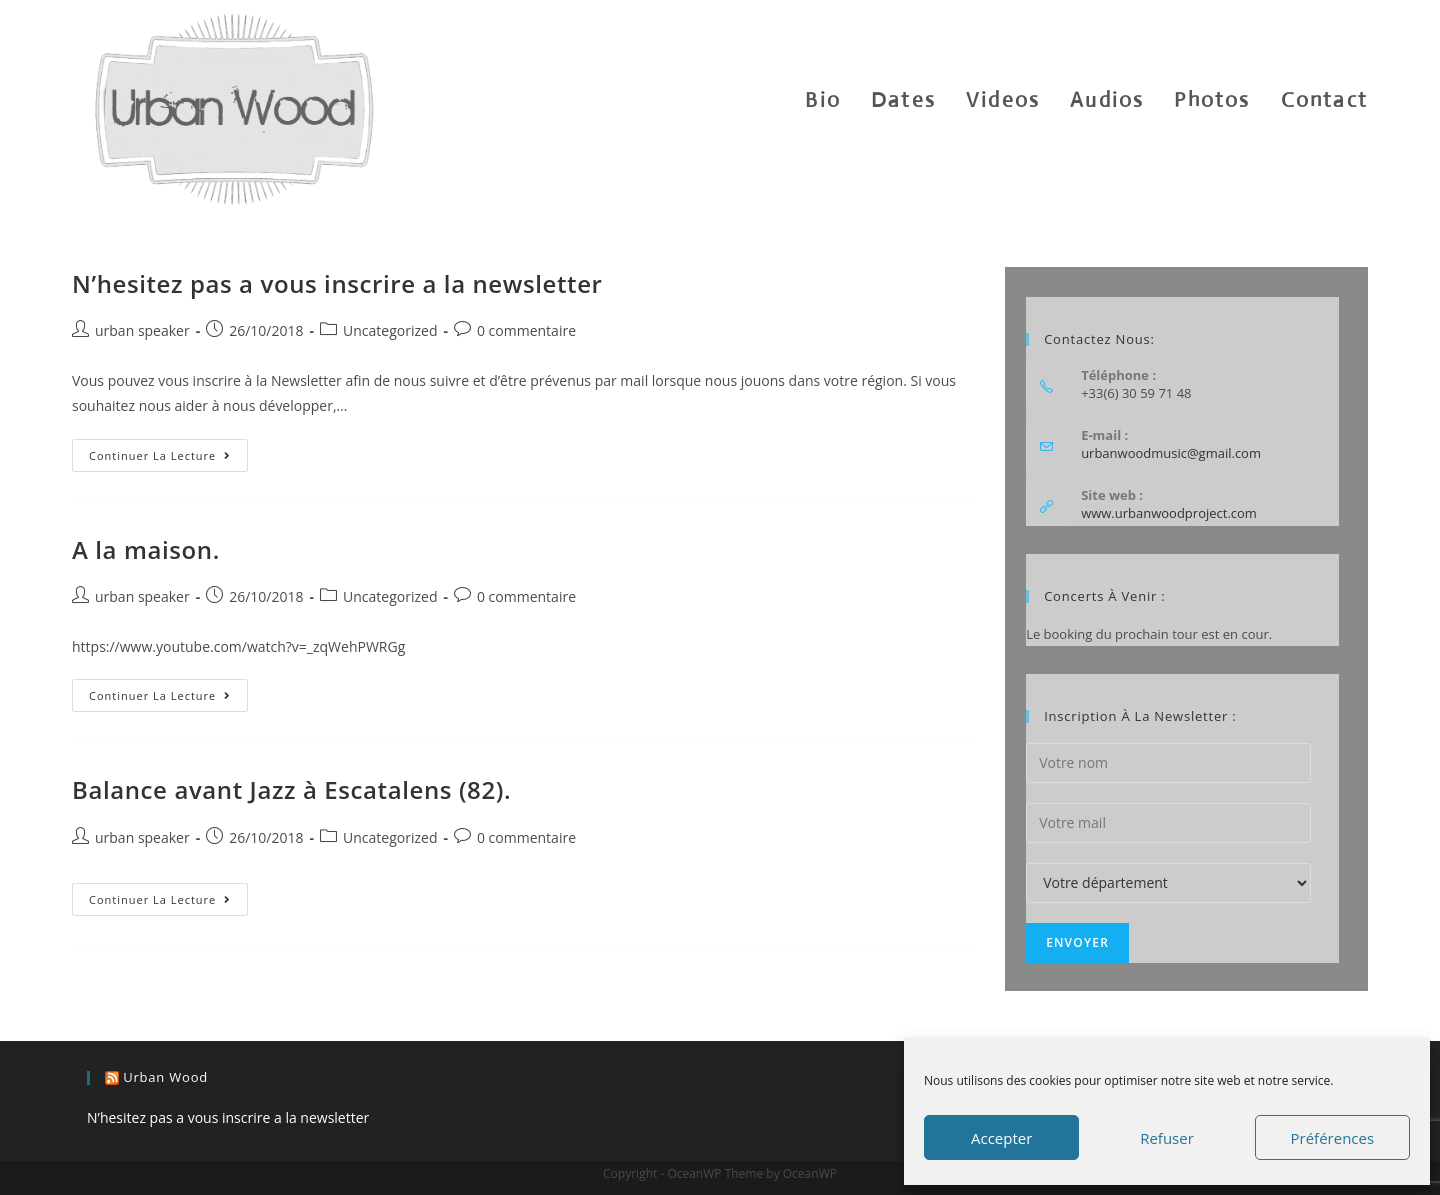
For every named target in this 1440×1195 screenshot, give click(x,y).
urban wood (165, 1077)
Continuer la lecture (168, 459)
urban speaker (142, 330)
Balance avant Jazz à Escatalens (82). (291, 789)
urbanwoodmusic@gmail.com (1171, 453)
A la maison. (146, 549)
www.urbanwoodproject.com (1169, 513)
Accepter (1001, 1138)
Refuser (1167, 1138)
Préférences (1333, 1138)
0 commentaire (526, 330)
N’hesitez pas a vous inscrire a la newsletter (337, 283)
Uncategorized (390, 330)
